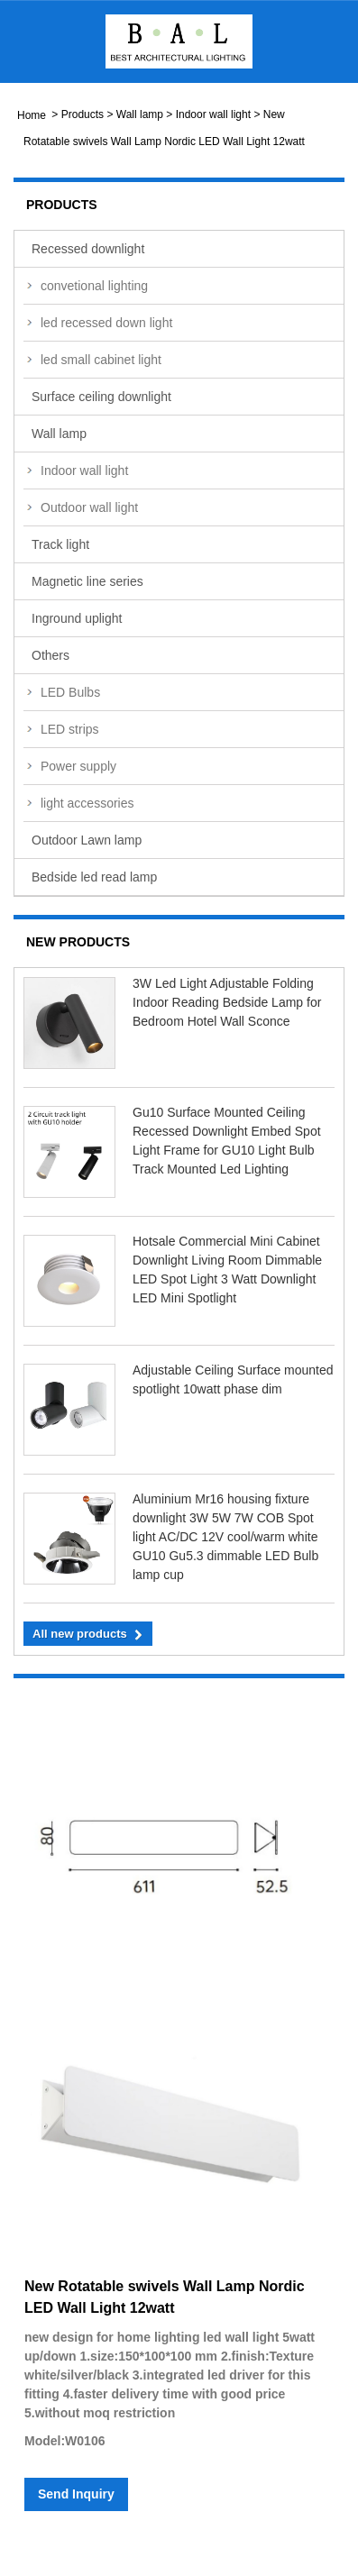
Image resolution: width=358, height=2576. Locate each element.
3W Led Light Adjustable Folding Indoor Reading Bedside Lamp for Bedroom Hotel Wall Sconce (227, 1002)
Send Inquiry (76, 2494)
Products (82, 114)
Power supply (78, 766)
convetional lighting (94, 286)
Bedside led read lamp (94, 877)
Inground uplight (77, 618)
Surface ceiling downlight (101, 396)
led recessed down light (106, 322)
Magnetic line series (87, 581)
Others (50, 655)
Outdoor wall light (89, 507)
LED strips (70, 729)
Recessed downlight (88, 249)
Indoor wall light (213, 114)
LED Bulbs (70, 692)
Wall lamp (139, 114)
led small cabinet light (101, 359)
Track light (60, 544)
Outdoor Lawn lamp (87, 840)
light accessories (87, 803)
